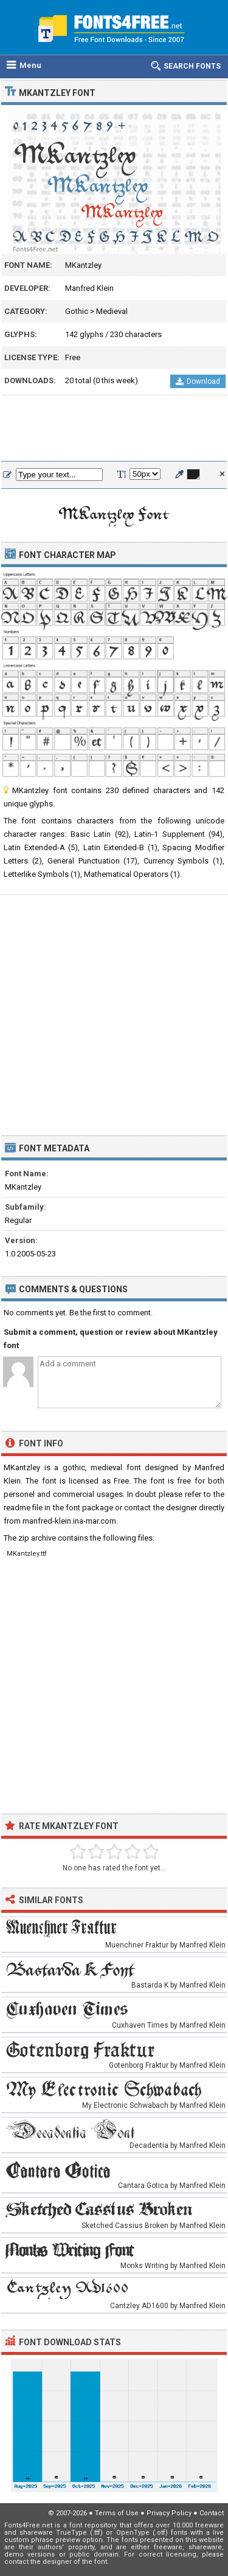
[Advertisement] (114, 428)
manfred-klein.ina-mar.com (69, 1520)
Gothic (76, 311)
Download (198, 381)
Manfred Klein (89, 288)
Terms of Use (117, 2513)
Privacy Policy (169, 2513)
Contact (211, 2513)
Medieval (112, 311)
